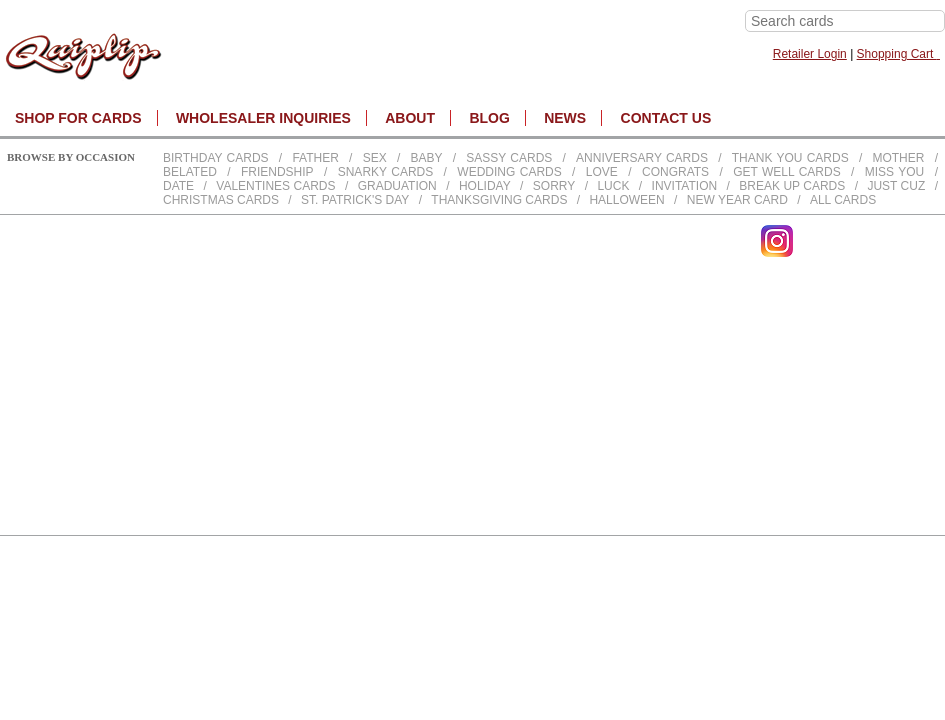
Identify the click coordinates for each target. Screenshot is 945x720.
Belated (190, 172)
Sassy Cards (509, 158)
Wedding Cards (509, 172)
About (410, 118)
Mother (898, 158)
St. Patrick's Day (355, 200)
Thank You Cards (790, 158)
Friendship (277, 172)
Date (178, 186)
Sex (375, 158)
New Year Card (737, 200)
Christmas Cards (221, 200)
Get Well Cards (786, 172)
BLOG (489, 118)
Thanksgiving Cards (499, 200)
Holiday (485, 186)
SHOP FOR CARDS (78, 118)
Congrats (675, 172)
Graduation (397, 186)
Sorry (554, 186)
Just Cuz (896, 186)
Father (315, 158)
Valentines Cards (275, 186)
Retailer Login (810, 54)
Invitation (685, 186)
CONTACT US (666, 118)
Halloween (626, 200)
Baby (426, 158)
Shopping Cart (898, 54)
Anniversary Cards (642, 158)
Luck (613, 186)
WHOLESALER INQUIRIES (263, 118)
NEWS (565, 118)
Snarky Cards (386, 172)
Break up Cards (792, 186)
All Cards (843, 200)
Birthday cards (216, 158)
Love (602, 172)
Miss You (895, 172)
